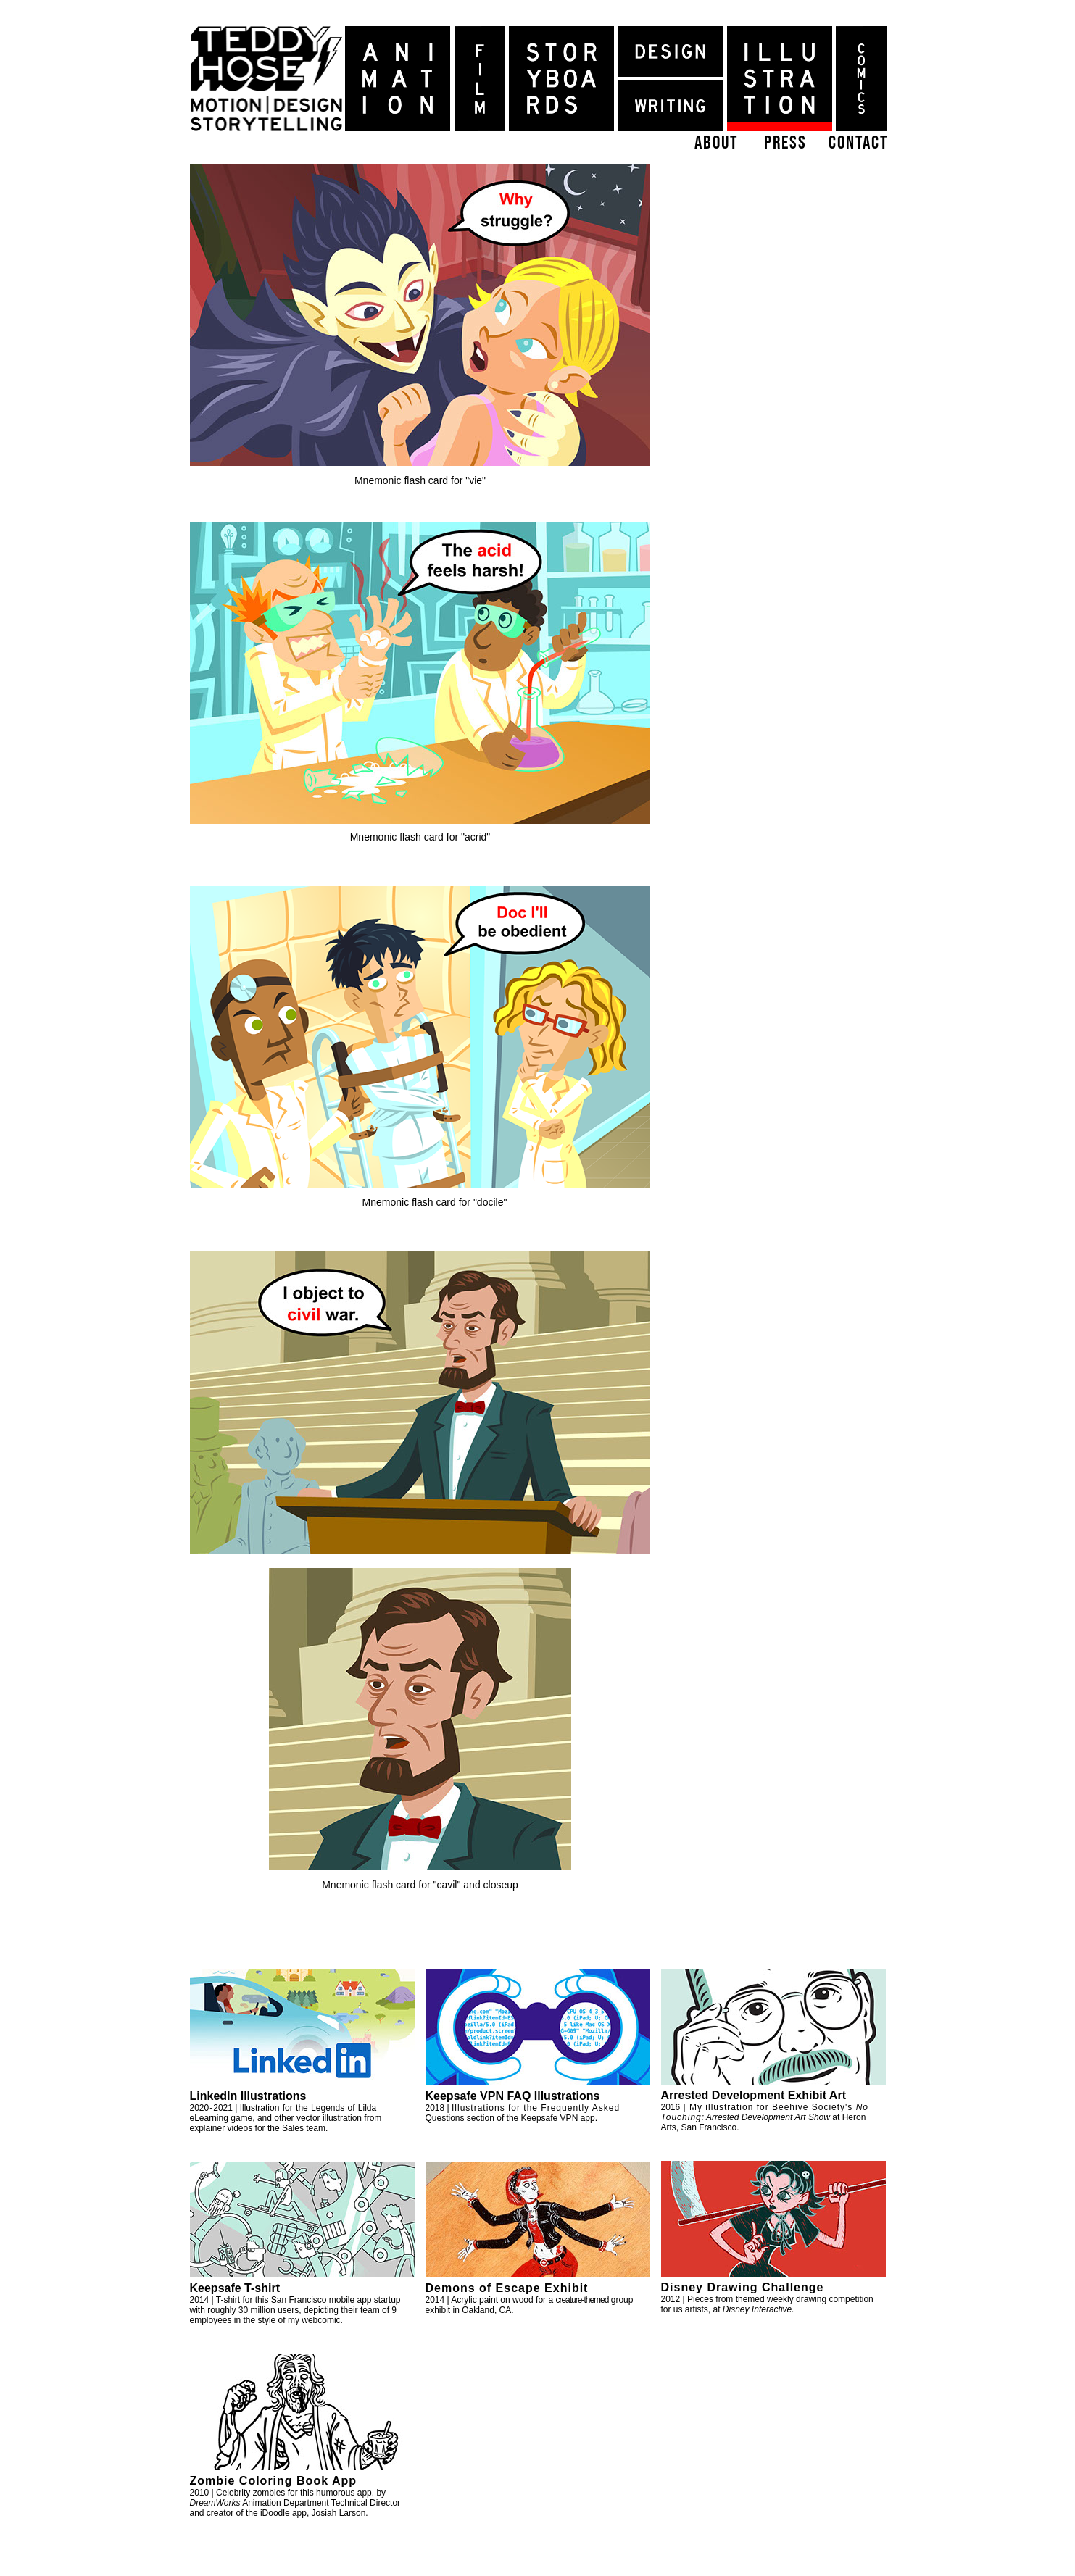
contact (858, 141)
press (785, 141)
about (716, 141)
